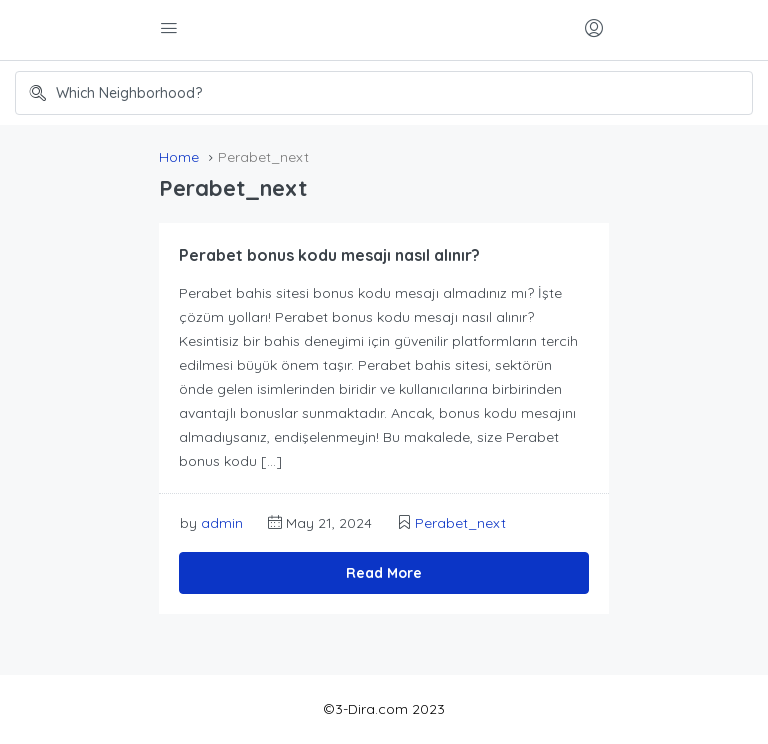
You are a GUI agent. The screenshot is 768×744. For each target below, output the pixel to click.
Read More (384, 573)
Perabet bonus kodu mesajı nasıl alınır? (329, 255)
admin (222, 523)
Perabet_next (460, 523)
